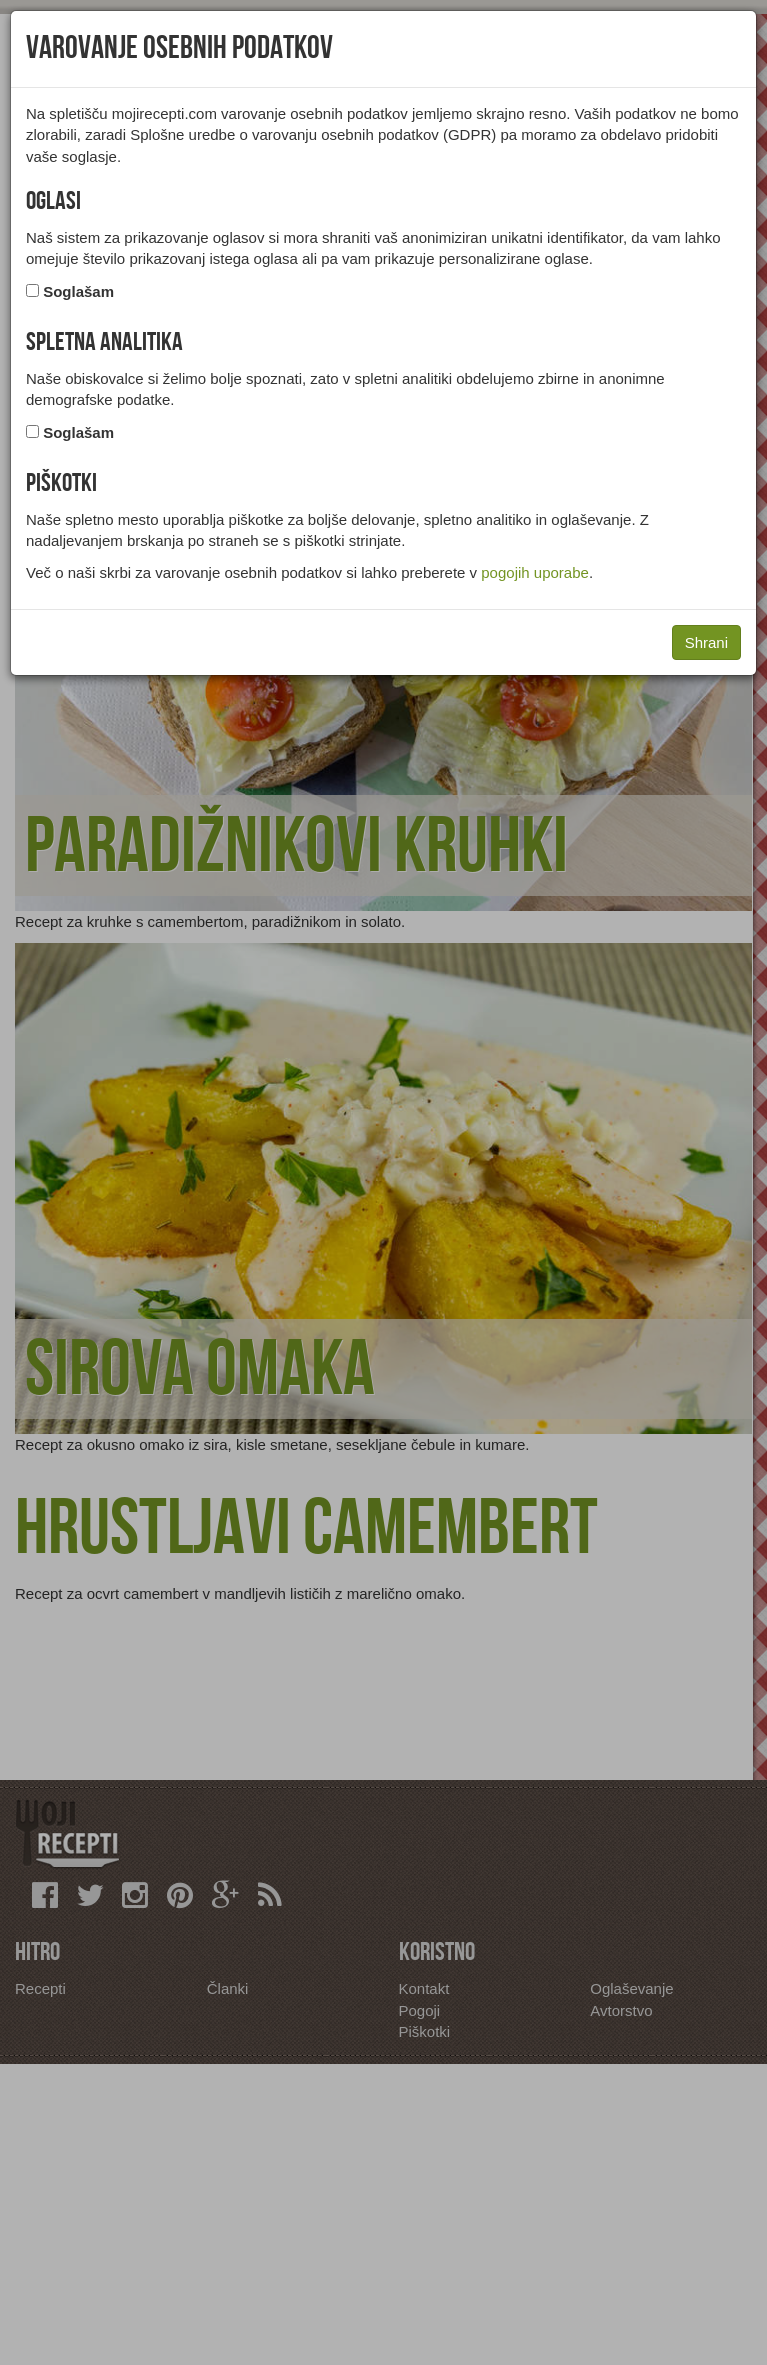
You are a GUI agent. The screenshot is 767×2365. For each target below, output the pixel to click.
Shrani (706, 642)
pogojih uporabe (535, 572)
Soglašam (78, 291)
